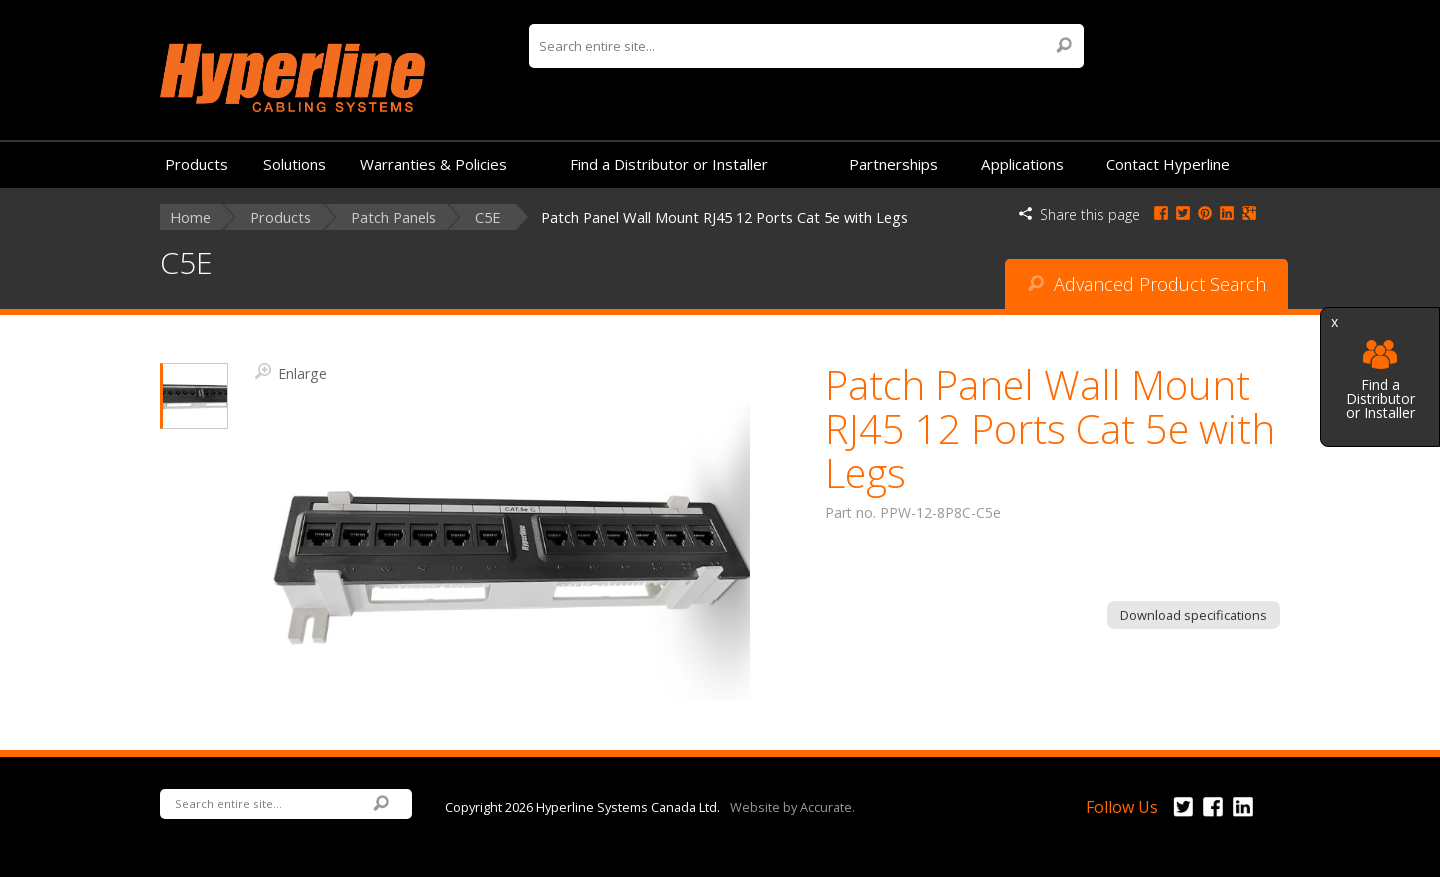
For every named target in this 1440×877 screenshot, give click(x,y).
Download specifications (1193, 615)
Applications (1022, 164)
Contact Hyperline (1168, 164)
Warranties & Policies (433, 164)
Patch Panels (393, 217)
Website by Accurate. (792, 806)
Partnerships (893, 164)
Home (190, 217)
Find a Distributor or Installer (1380, 380)
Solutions (294, 164)
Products (196, 164)
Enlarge (291, 372)
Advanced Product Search (1147, 284)
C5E (488, 217)
